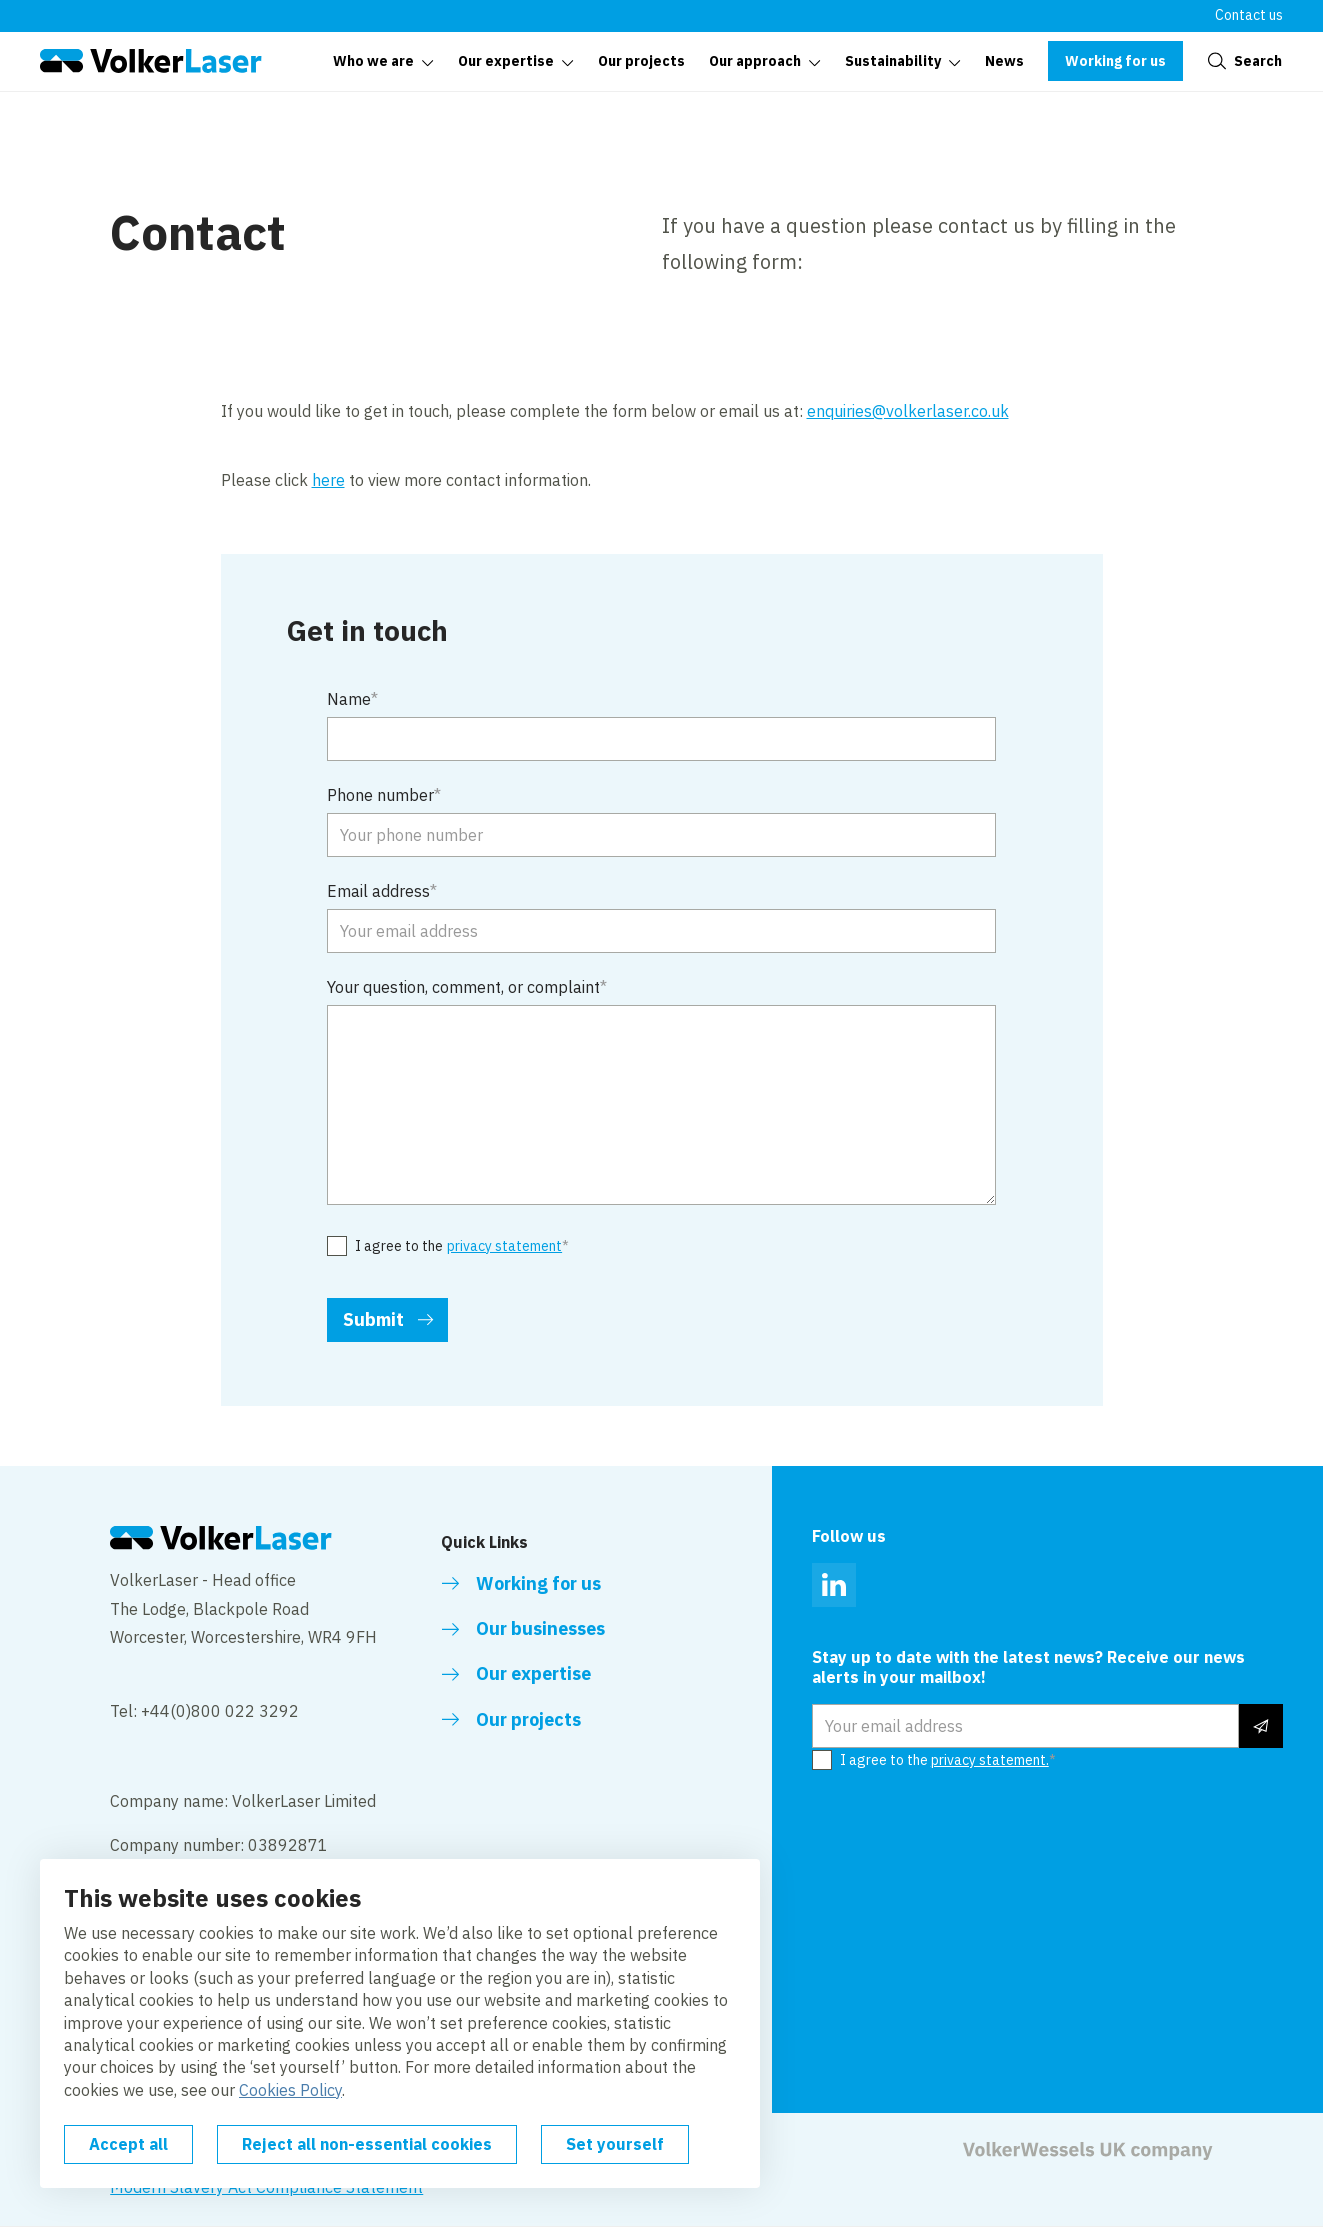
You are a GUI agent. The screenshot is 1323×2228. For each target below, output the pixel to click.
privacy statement (504, 1246)
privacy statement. (990, 1760)
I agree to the (458, 1247)
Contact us (1249, 15)
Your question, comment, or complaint (463, 987)
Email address (378, 891)
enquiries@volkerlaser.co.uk (908, 411)
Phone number (380, 795)
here (328, 480)
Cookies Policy (290, 2090)
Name (349, 699)
